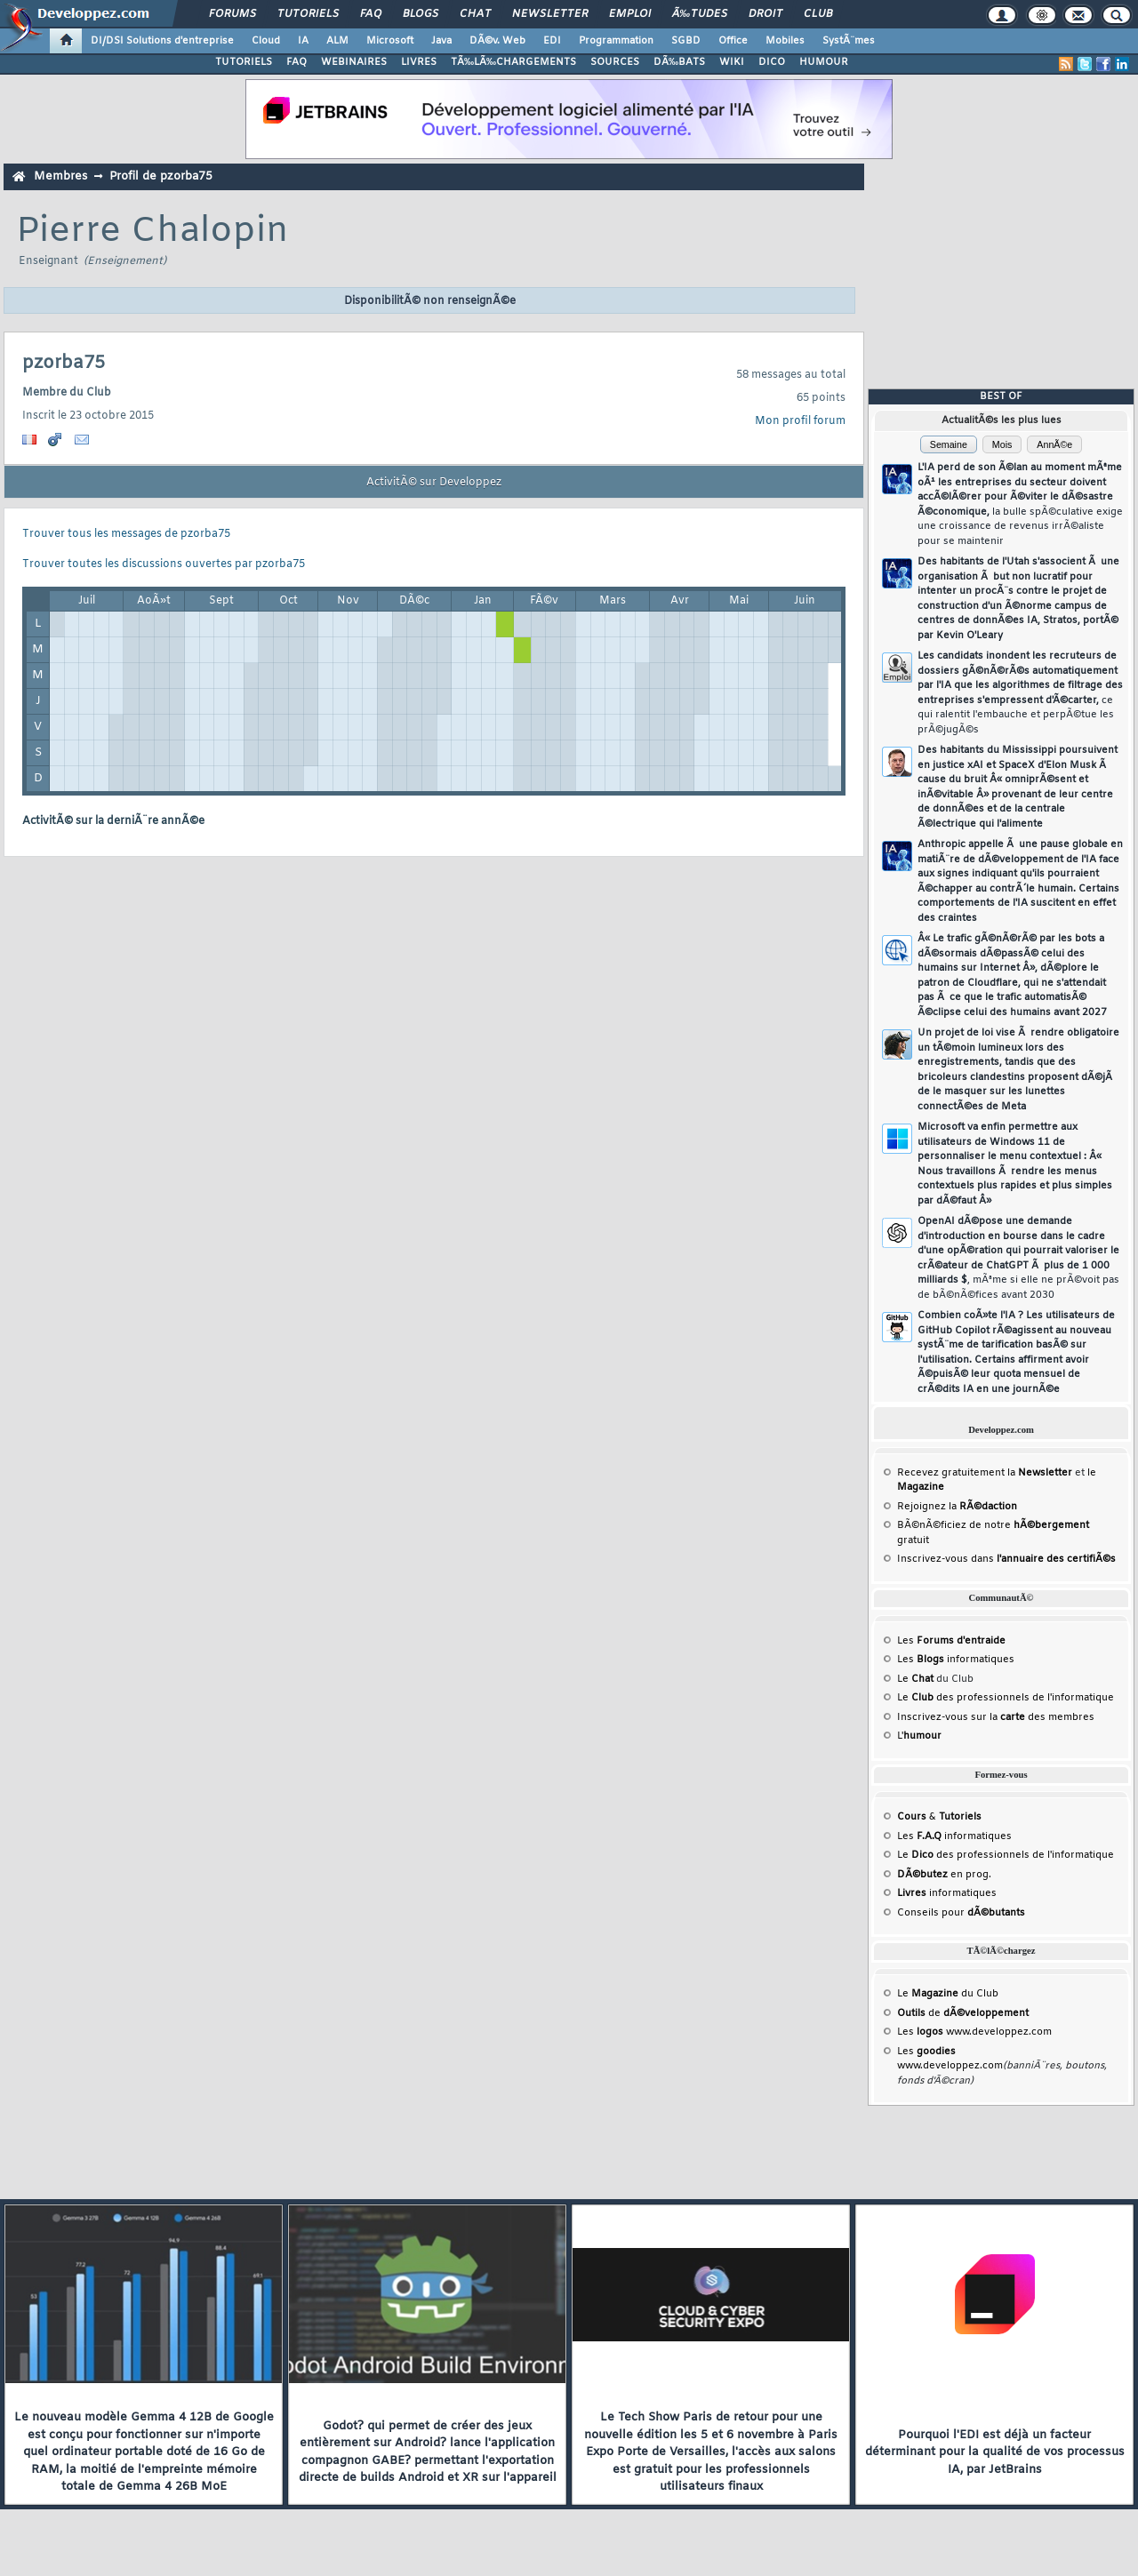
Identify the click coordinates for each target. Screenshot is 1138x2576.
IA (303, 41)
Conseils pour (961, 1913)
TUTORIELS (243, 62)
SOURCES (614, 62)
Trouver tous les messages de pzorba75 (126, 534)
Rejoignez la (957, 1506)
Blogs (420, 14)
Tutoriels (308, 14)
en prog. (944, 1874)
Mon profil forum (800, 421)
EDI (552, 41)
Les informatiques (955, 1659)
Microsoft (389, 41)
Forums (232, 14)
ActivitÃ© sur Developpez (433, 483)
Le (915, 1679)
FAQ (370, 14)
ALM (337, 41)
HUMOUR (823, 62)
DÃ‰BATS (679, 62)
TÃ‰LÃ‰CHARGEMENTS (513, 62)
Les (951, 1641)
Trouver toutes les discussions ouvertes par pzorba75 (163, 564)
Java (441, 41)
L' (919, 1736)
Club (818, 14)
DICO (771, 62)
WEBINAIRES (354, 62)
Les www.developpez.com (974, 2032)
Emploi (630, 14)
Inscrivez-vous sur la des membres (995, 1717)
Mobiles (785, 41)
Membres (60, 176)
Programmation (616, 41)
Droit (765, 14)
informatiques (947, 1893)
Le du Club (947, 1994)
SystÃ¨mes (848, 41)
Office (733, 41)
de (963, 2013)
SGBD (686, 41)
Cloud (266, 41)
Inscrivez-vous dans (1006, 1559)
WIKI (731, 62)
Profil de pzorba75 (160, 176)
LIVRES (419, 62)
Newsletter (549, 14)
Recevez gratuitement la (984, 1473)
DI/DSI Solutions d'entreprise (162, 41)
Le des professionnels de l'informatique (1005, 1698)
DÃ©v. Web (497, 41)
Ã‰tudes (699, 14)
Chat (475, 14)
